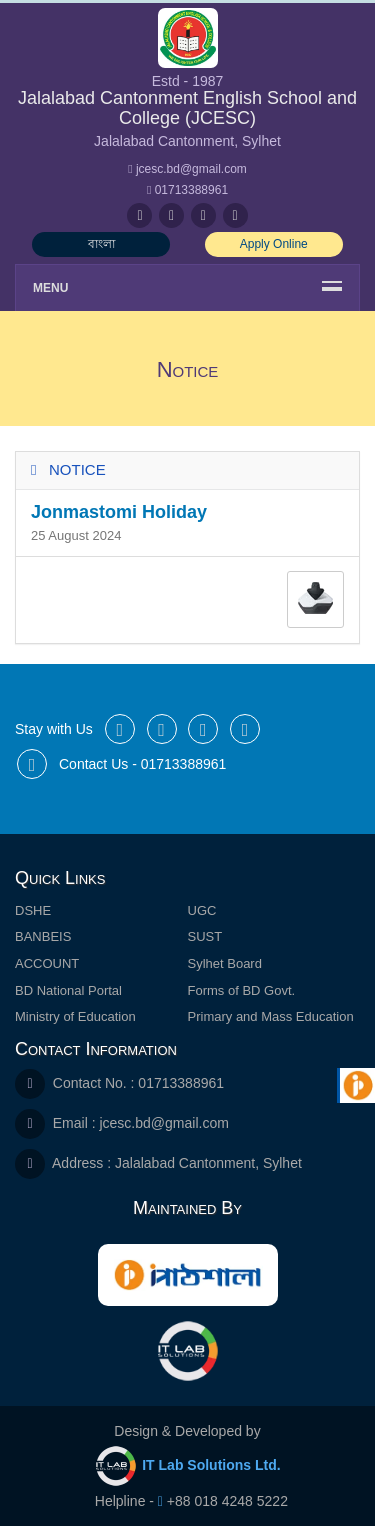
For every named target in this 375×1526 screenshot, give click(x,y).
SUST (205, 936)
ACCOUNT (47, 963)
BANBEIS (43, 936)
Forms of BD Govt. (242, 990)
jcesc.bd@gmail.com (163, 1123)
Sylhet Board (225, 963)
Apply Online (274, 244)
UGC (202, 910)
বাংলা (101, 244)
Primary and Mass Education (271, 1016)
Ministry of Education (75, 1016)
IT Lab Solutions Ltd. (188, 1466)
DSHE (33, 910)
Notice (77, 469)
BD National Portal (68, 990)
